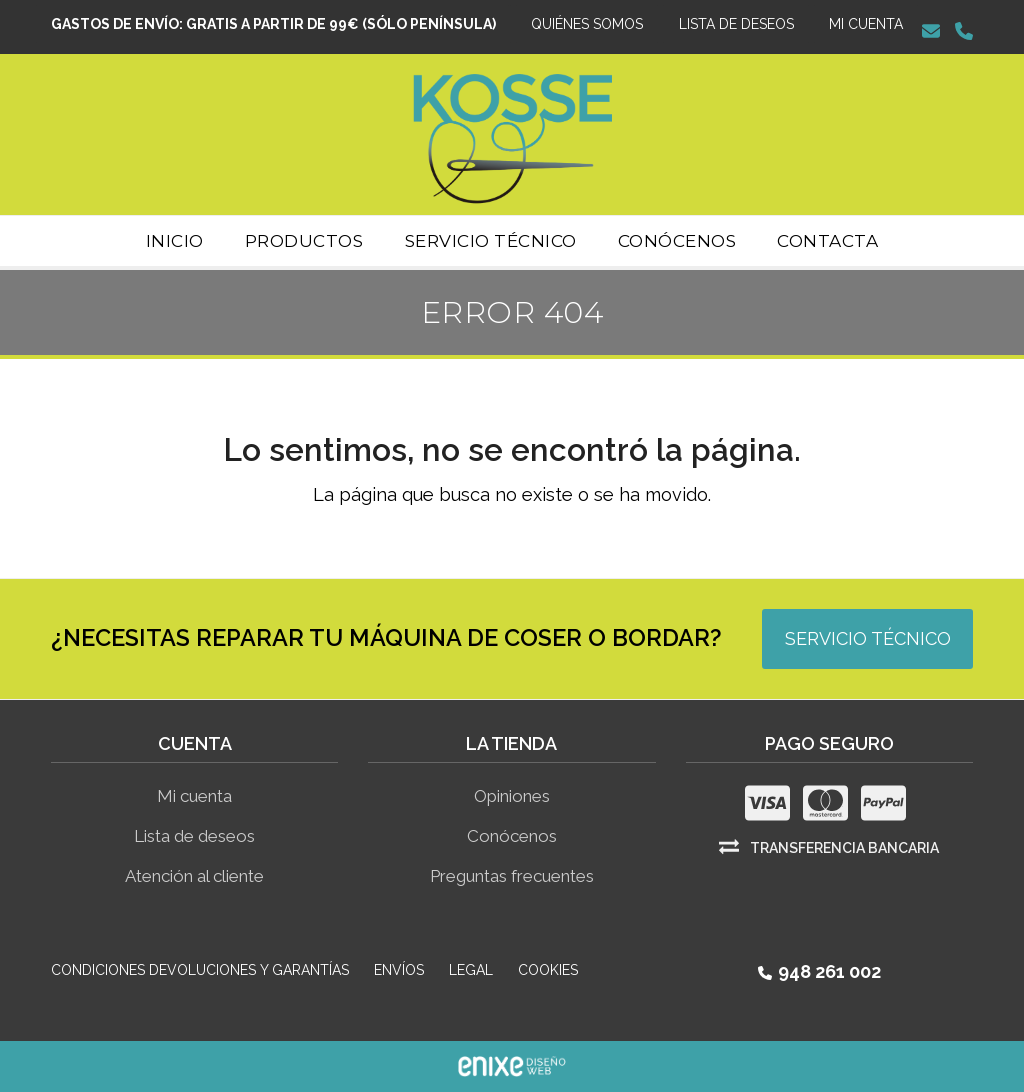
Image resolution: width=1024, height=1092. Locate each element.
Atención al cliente (194, 876)
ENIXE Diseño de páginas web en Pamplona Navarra (512, 1066)
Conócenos (512, 836)
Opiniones (512, 796)
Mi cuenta (194, 796)
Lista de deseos (194, 836)
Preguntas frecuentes (512, 876)
